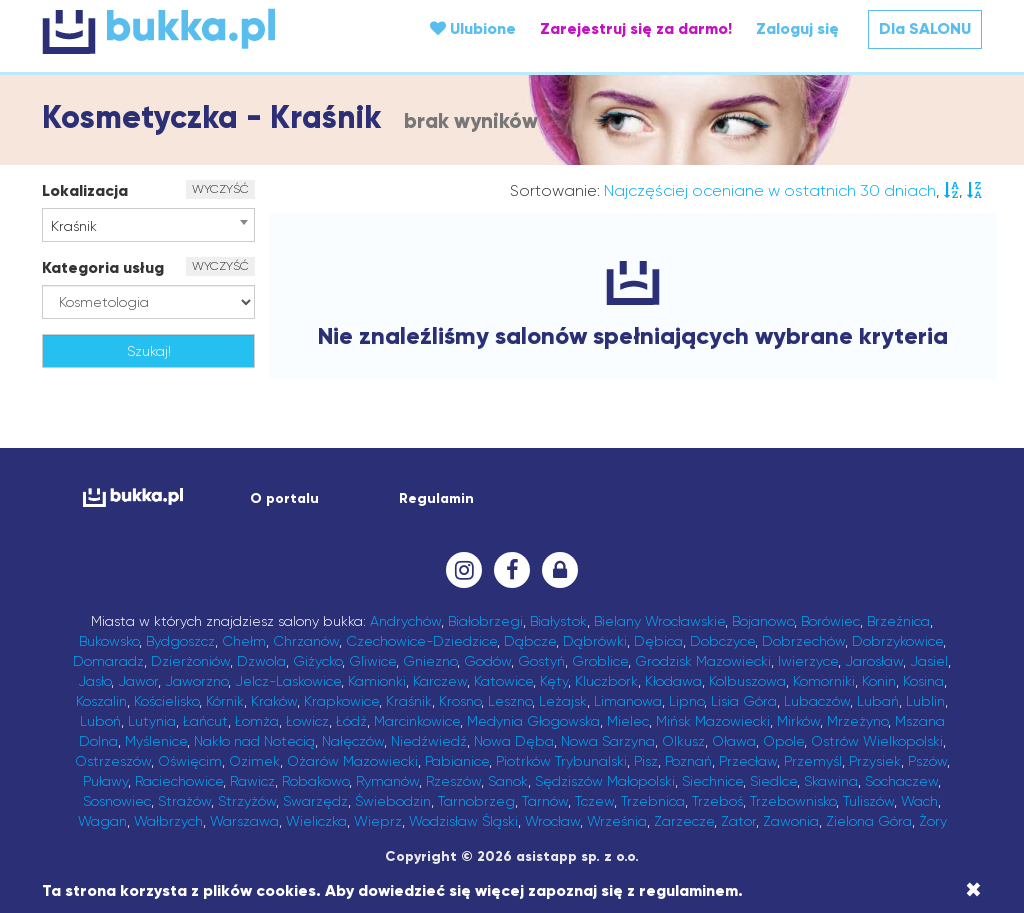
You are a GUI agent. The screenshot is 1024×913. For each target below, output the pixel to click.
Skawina (831, 781)
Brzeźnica (898, 621)
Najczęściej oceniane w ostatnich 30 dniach (770, 190)
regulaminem (688, 890)
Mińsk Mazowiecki (713, 721)
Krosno (460, 701)
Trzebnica (653, 801)
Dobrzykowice (897, 641)
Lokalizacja (85, 190)
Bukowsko (109, 641)
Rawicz (252, 781)
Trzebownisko (793, 801)
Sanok (508, 781)
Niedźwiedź (429, 741)
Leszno (510, 701)
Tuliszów (868, 801)
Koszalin (101, 701)
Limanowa (628, 701)
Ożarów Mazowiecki (352, 761)
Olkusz (683, 741)
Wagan (102, 821)
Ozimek (254, 761)
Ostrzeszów (113, 761)
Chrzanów (306, 641)
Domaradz (108, 661)
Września (617, 821)
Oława (734, 741)
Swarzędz (315, 801)
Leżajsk (563, 701)
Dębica (658, 641)
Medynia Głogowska (533, 721)
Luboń (100, 721)
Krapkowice (341, 701)
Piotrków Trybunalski (561, 761)
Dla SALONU (925, 28)
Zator (738, 821)
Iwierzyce (808, 661)
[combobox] (148, 225)
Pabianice (457, 761)
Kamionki (377, 681)
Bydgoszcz (180, 641)
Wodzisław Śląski (463, 821)
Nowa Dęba (514, 741)
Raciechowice (179, 781)
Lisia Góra (744, 701)
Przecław (748, 761)
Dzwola (261, 661)
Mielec (628, 721)
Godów (487, 661)
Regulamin (436, 498)
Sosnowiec (117, 801)
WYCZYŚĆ (220, 189)
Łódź (351, 721)
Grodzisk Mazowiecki (703, 661)
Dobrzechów (803, 641)
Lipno (686, 701)
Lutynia (152, 721)
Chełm (244, 641)
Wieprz (378, 821)
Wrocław (552, 821)
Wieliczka (316, 821)
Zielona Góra (869, 821)
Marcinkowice (417, 721)
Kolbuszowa (747, 681)
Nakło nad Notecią (254, 741)
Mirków (798, 721)
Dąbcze (530, 641)
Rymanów (387, 781)
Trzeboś (717, 801)
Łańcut (205, 721)
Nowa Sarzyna (608, 741)
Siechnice (712, 781)
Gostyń (541, 661)
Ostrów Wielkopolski (877, 741)
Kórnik (225, 701)
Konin (879, 681)
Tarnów (545, 801)
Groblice (600, 661)
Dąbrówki (595, 641)
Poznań (688, 761)
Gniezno (430, 661)
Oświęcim (190, 761)
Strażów (184, 801)
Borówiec (830, 621)
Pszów (927, 761)
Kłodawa (673, 681)
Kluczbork (606, 681)
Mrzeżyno (857, 721)
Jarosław (874, 661)
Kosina (923, 681)
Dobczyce (722, 641)
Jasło (94, 681)
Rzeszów (453, 781)
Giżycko (317, 661)
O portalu (284, 498)
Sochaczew (901, 781)
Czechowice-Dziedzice (421, 641)
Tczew (594, 801)
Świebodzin (393, 801)
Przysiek (875, 761)
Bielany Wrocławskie (659, 621)
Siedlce (773, 781)
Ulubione (473, 28)
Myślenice (156, 741)
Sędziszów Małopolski (605, 781)
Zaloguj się (797, 28)
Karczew (440, 681)
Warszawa (244, 821)
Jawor (138, 681)
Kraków (274, 701)
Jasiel (929, 661)
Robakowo (315, 781)
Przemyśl (813, 761)
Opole (783, 741)
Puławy (105, 781)
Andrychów (405, 621)
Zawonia (791, 821)
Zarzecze (684, 821)
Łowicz (307, 721)
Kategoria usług (103, 267)
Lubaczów (817, 701)
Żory (933, 821)
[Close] (973, 890)
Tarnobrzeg (476, 801)
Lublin (925, 701)
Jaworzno (196, 681)
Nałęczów (353, 741)
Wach (919, 801)
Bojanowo (763, 621)
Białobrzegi (485, 621)
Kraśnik (409, 701)
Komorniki (824, 681)
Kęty (554, 681)
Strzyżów (247, 801)
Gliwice (372, 661)
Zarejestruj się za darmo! (636, 28)
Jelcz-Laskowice (288, 681)
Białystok (558, 621)
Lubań (878, 701)
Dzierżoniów (190, 661)
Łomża (257, 721)
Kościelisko (166, 701)
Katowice (503, 681)
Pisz (646, 761)
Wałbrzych (168, 821)
